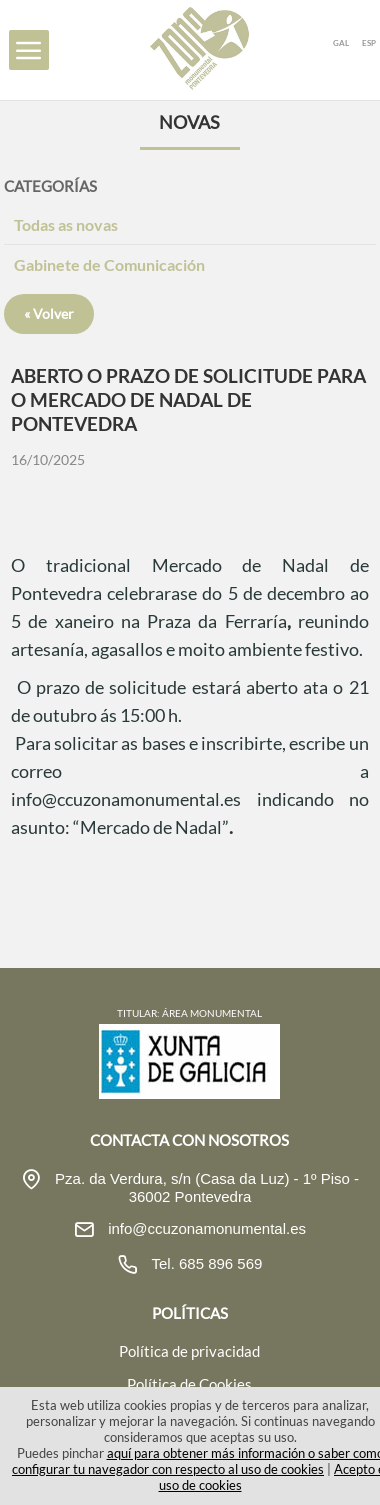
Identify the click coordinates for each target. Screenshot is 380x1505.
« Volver (49, 313)
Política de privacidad (189, 1351)
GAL (341, 43)
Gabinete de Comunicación (109, 264)
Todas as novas (66, 224)
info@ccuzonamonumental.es (205, 1228)
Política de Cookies (189, 1384)
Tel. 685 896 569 (205, 1263)
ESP (369, 43)
